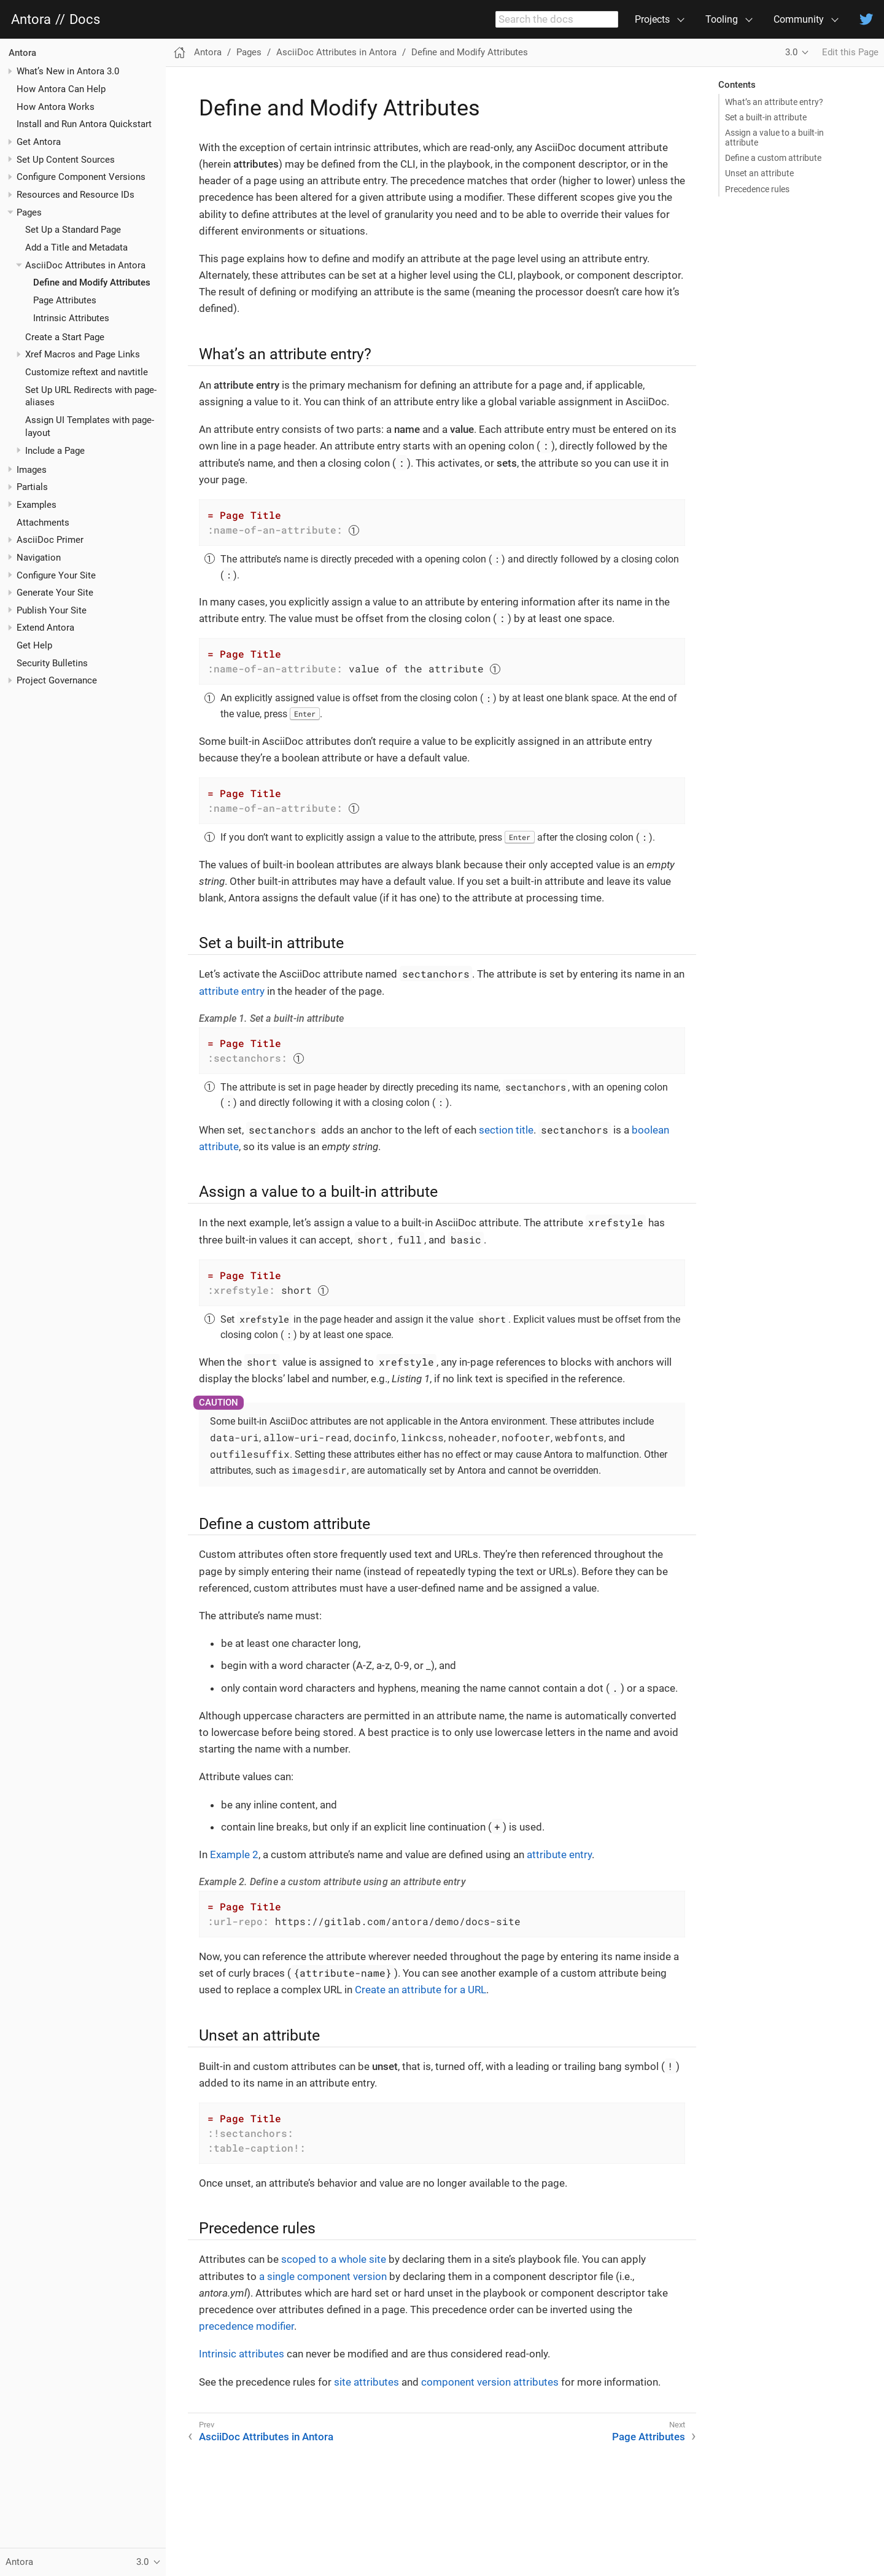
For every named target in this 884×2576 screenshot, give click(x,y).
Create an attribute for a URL (420, 1989)
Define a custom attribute (773, 158)
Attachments (43, 522)
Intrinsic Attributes (71, 318)
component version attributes (490, 2382)
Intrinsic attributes (241, 2354)
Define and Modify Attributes (91, 282)
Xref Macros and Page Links (82, 354)
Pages (29, 212)
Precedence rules (757, 189)
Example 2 (234, 1854)
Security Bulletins (52, 663)
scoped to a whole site (333, 2259)
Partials (32, 486)
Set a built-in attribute (766, 117)
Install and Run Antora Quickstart (84, 124)
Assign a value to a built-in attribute (774, 137)
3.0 (791, 52)
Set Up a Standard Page (73, 229)
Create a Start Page (64, 337)
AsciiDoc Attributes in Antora (85, 265)
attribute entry (232, 991)
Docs (84, 19)
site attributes (366, 2382)
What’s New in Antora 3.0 (68, 71)
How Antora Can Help (61, 89)
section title (506, 1130)
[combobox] (556, 19)
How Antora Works (56, 106)
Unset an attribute (759, 173)
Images (32, 469)
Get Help (34, 645)
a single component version (323, 2276)
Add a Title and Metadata (76, 247)
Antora (31, 19)
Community (799, 19)
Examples (36, 504)
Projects (652, 19)
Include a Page (55, 450)
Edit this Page (850, 52)
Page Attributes (64, 300)
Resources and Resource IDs (75, 194)
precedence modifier (246, 2326)
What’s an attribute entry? (774, 102)
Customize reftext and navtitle (86, 372)
